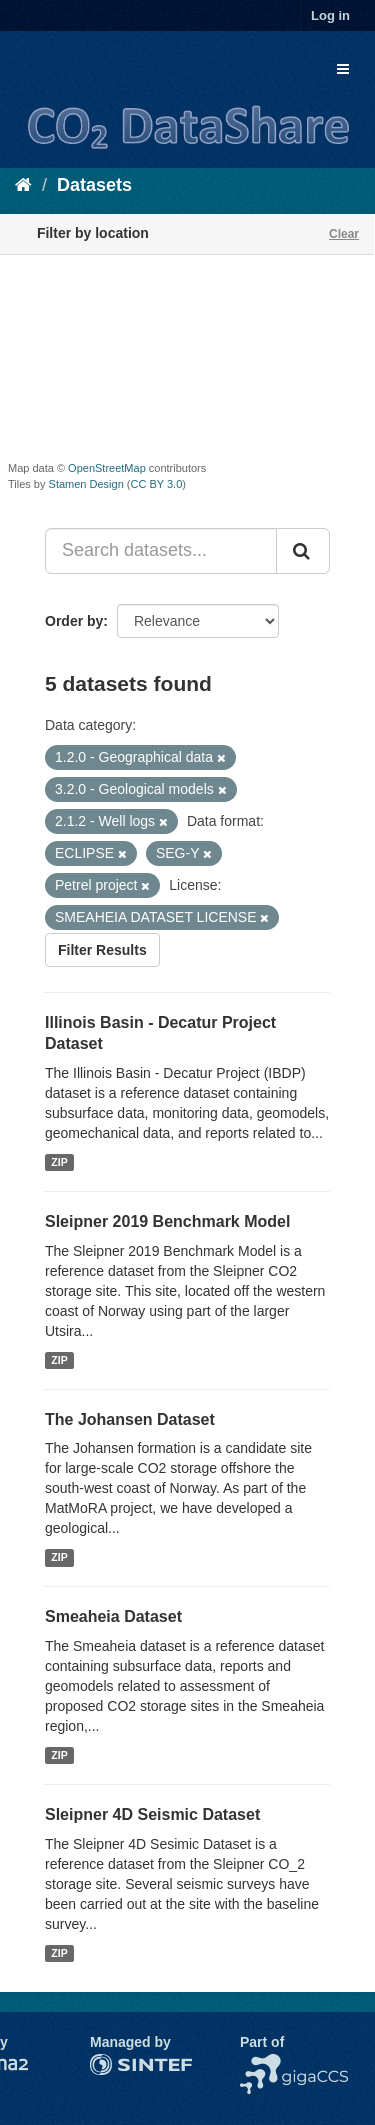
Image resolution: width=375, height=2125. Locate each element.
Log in (330, 15)
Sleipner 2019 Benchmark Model (167, 1221)
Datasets (94, 185)
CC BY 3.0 (157, 484)
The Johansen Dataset (130, 1419)
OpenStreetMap (107, 468)
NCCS (260, 2064)
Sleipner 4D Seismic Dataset (152, 1814)
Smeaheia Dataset (113, 1616)
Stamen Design (86, 484)
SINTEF (115, 2064)
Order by (74, 621)
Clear (344, 234)
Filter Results (102, 950)
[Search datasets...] (161, 551)
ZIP (59, 1162)
